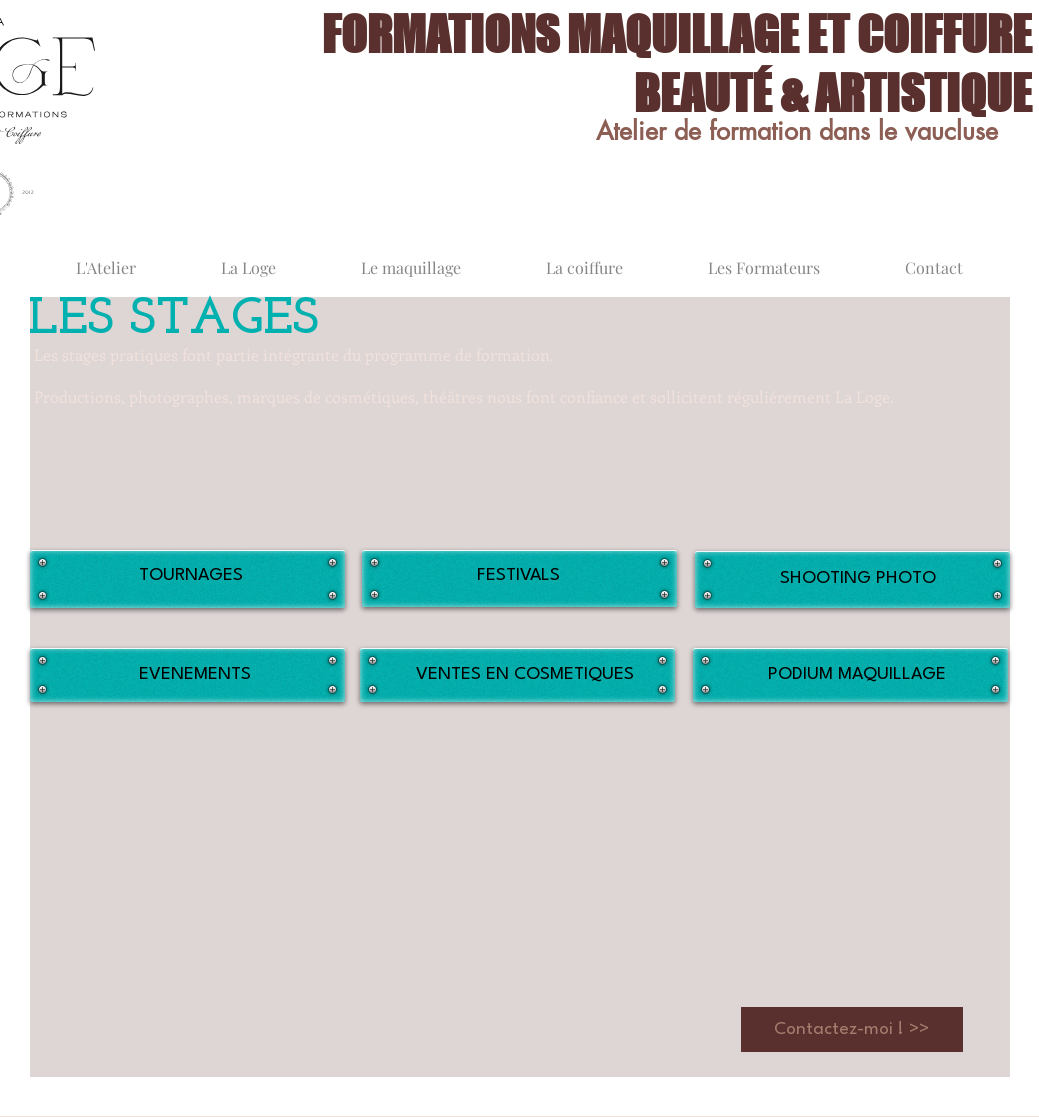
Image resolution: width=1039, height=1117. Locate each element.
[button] (191, 772)
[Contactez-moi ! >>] (852, 1029)
